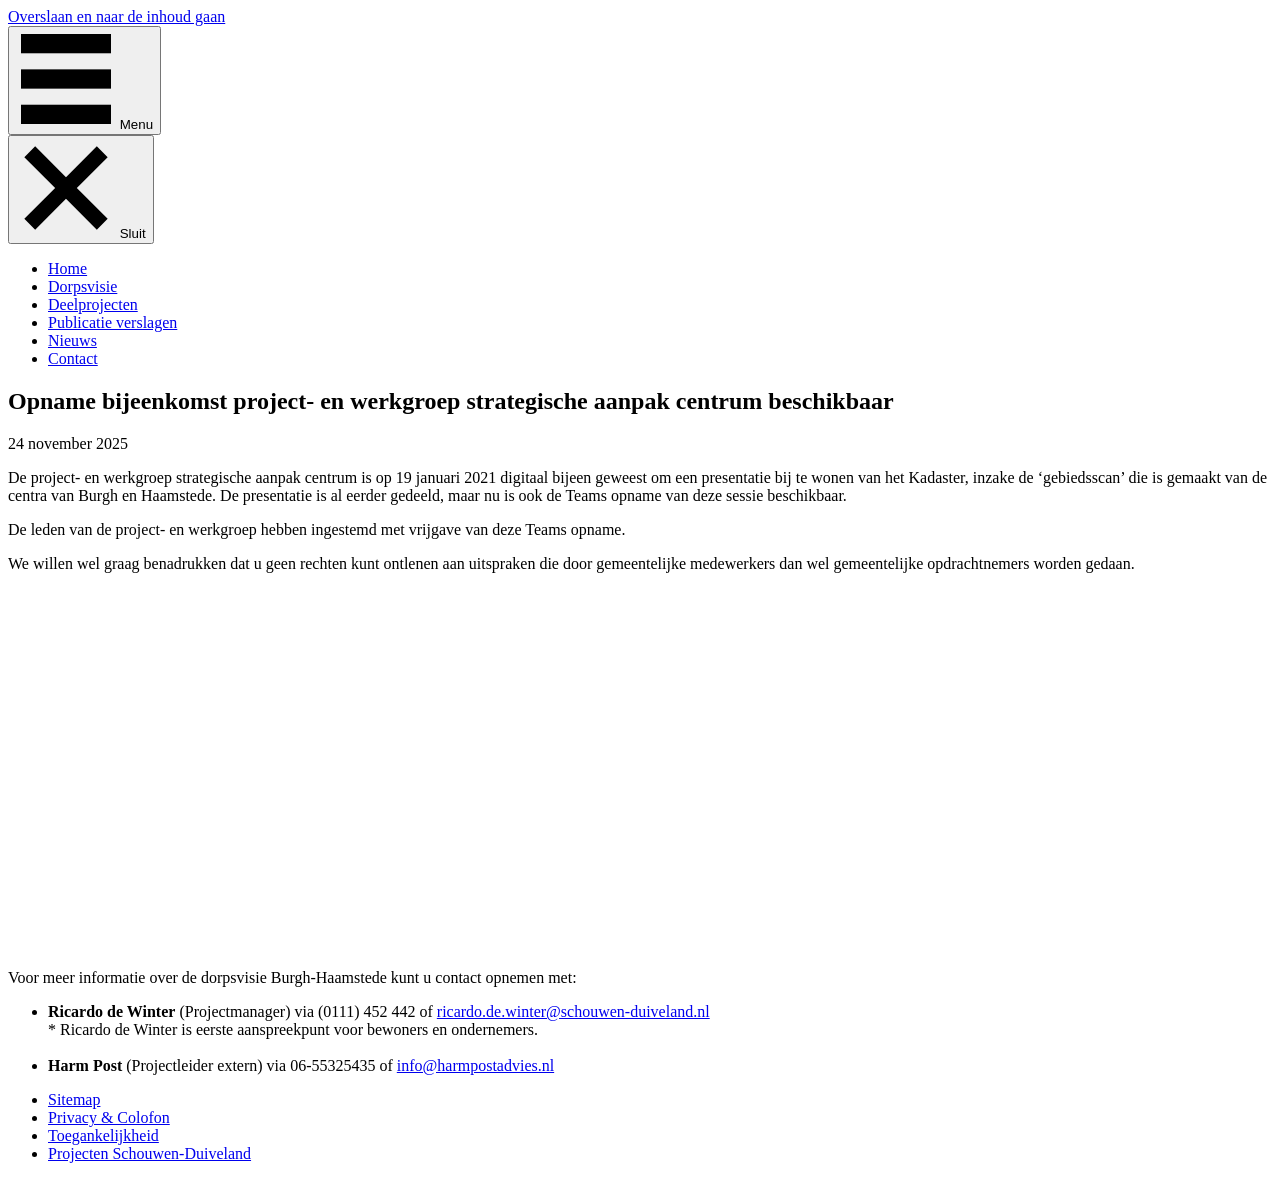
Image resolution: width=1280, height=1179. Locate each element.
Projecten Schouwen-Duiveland (149, 1153)
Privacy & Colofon (109, 1117)
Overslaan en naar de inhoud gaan (116, 16)
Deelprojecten (93, 304)
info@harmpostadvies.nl (475, 1065)
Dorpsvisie (82, 286)
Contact (73, 358)
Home (67, 268)
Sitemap (74, 1099)
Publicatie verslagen (112, 322)
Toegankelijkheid (103, 1135)
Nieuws (72, 340)
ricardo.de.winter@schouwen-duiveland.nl (573, 1011)
